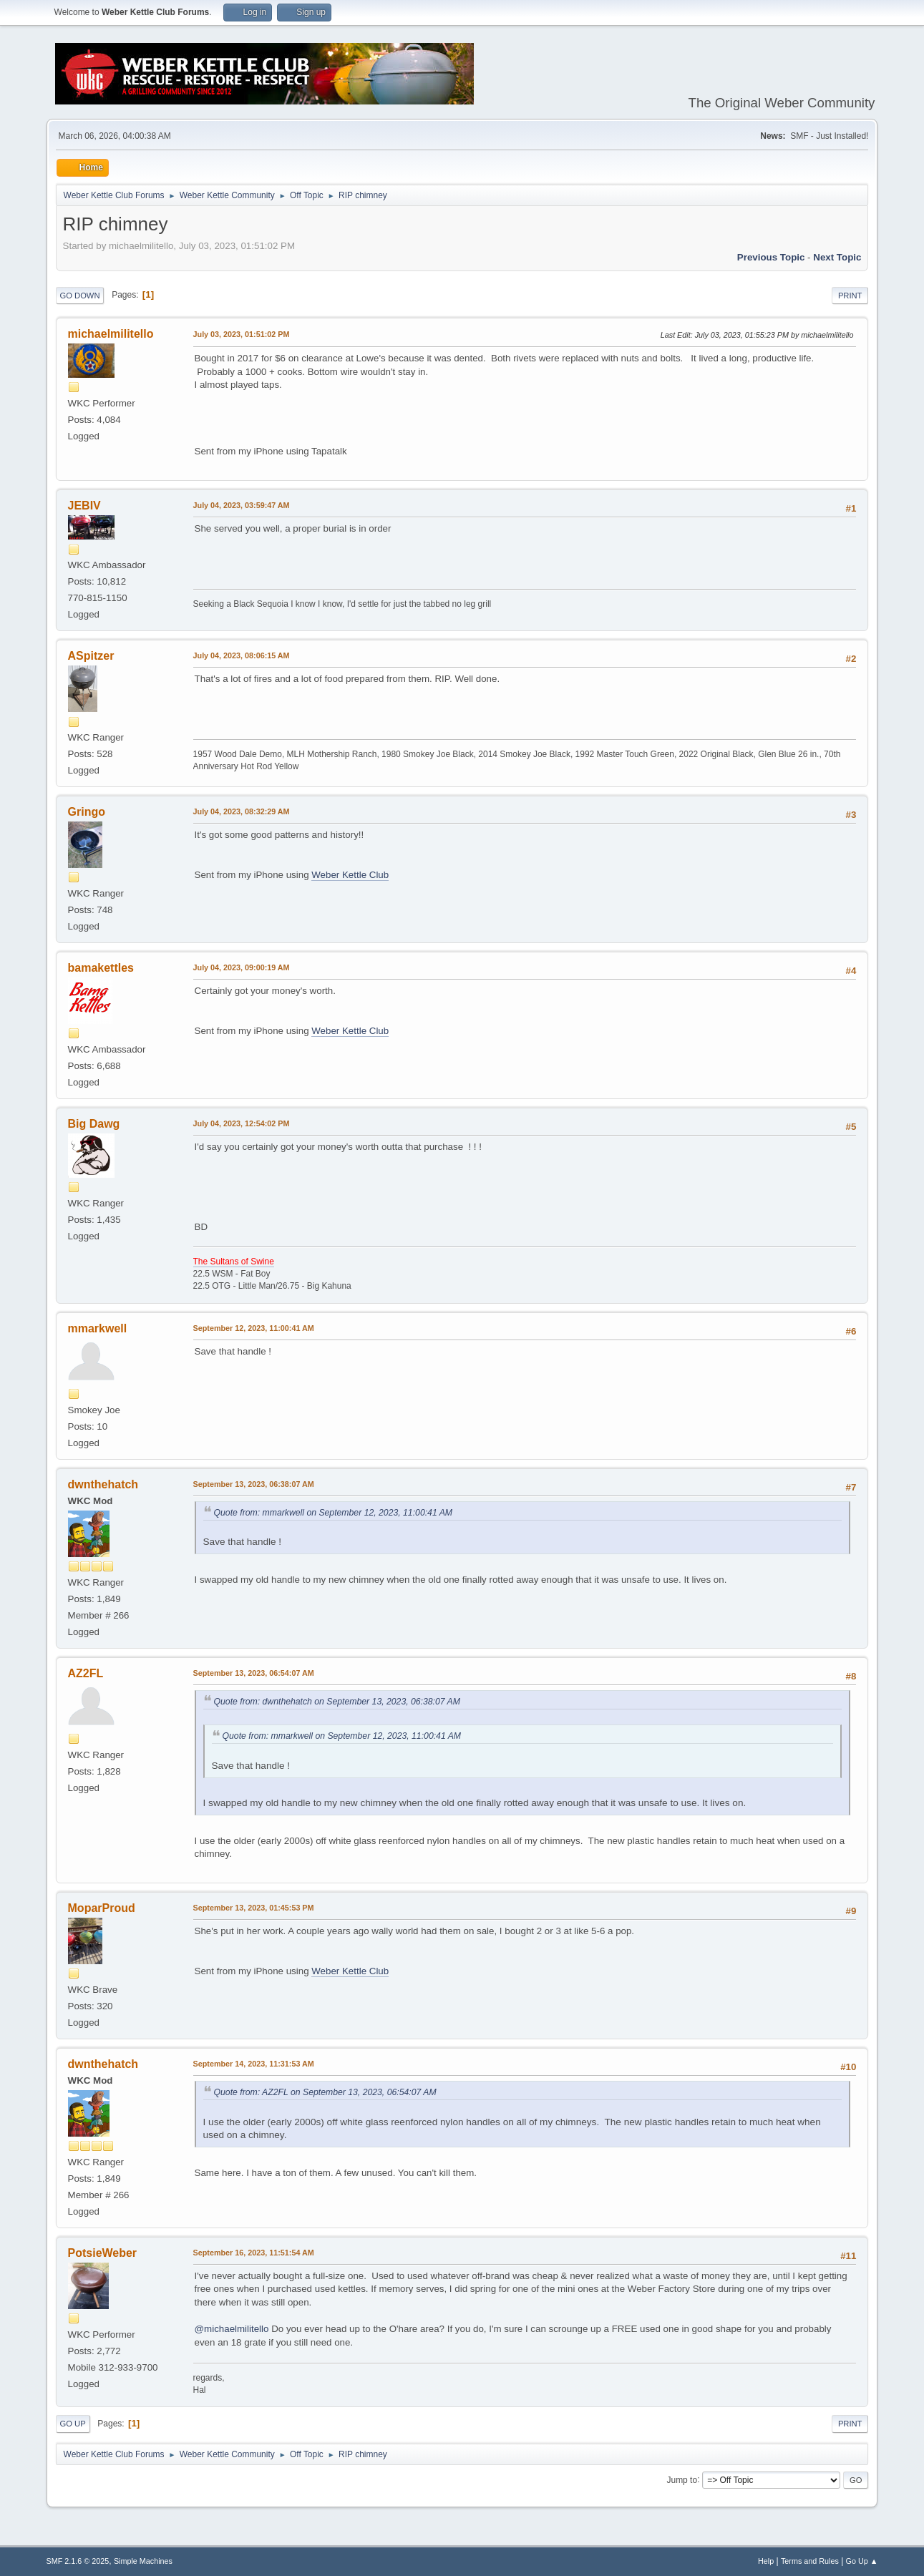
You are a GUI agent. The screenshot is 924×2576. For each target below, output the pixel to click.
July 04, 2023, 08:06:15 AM (241, 655)
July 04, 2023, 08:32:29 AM (241, 811)
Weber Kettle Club (350, 874)
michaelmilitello (111, 334)
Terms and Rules (810, 2561)
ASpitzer (91, 656)
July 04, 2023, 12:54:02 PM (241, 1123)
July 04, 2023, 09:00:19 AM (241, 967)
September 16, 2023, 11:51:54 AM (253, 2252)
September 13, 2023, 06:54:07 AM (253, 1673)
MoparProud (101, 1908)
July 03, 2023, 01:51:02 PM (241, 334)
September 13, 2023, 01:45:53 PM (253, 1907)
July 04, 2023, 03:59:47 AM (241, 505)
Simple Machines (143, 2561)
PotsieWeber (102, 2253)
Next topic (837, 257)
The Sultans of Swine (233, 1262)
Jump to (681, 2479)
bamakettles (101, 968)
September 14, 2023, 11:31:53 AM (253, 2063)
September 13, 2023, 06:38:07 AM (253, 1484)
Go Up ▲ (862, 2561)
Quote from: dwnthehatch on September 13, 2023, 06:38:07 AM (337, 1702)
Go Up (73, 2423)
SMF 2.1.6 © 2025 (78, 2561)
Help (766, 2561)
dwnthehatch (103, 1484)
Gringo (86, 812)
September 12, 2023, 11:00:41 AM (253, 1328)
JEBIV (84, 505)
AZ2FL (86, 1673)
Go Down (80, 295)
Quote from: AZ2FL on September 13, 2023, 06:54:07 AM (325, 2092)
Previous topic (771, 257)
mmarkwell (97, 1328)
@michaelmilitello (232, 2328)
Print (850, 295)
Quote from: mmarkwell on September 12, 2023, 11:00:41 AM (333, 1513)
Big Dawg (94, 1124)
